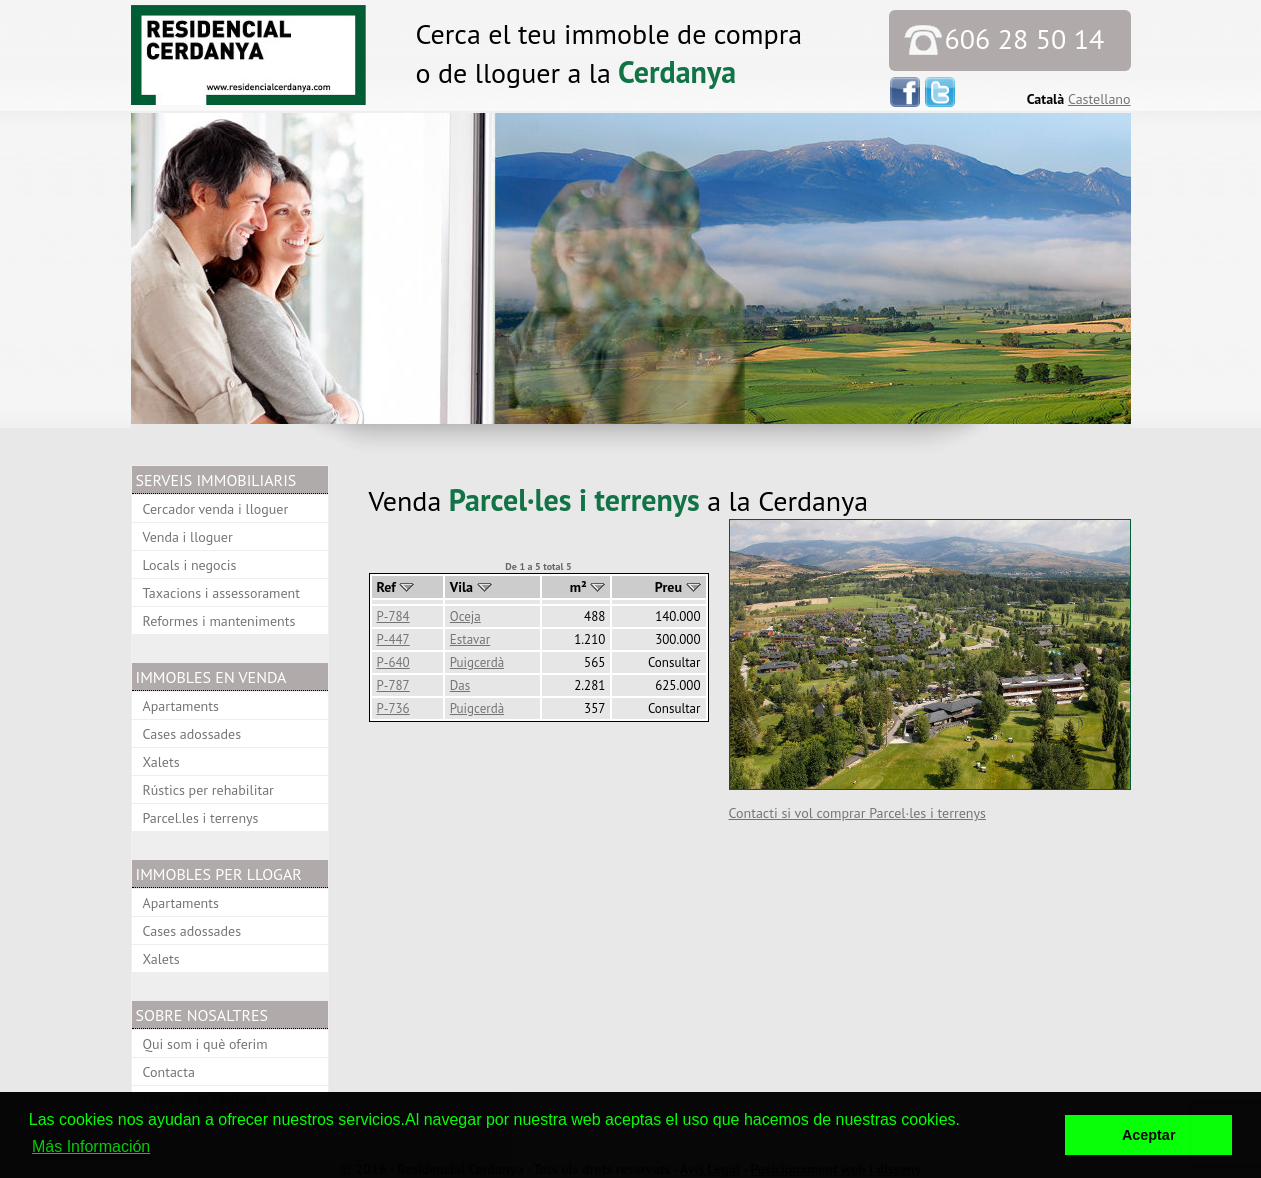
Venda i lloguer (188, 537)
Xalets (161, 762)
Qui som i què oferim (205, 1044)
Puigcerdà (477, 662)
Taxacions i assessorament (221, 593)
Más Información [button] (91, 1146)
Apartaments (181, 706)
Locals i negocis (190, 565)
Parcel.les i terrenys (201, 818)
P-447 (393, 639)
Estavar (470, 639)
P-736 (393, 708)
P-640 (393, 662)
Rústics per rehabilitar (208, 790)
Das (460, 685)
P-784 (393, 616)
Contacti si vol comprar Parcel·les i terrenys (857, 813)
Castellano (1099, 99)
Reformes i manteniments (219, 621)
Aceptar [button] (1149, 1135)
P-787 (393, 685)
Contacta (169, 1072)
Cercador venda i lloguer (216, 509)
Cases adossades (192, 734)
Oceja (465, 616)
